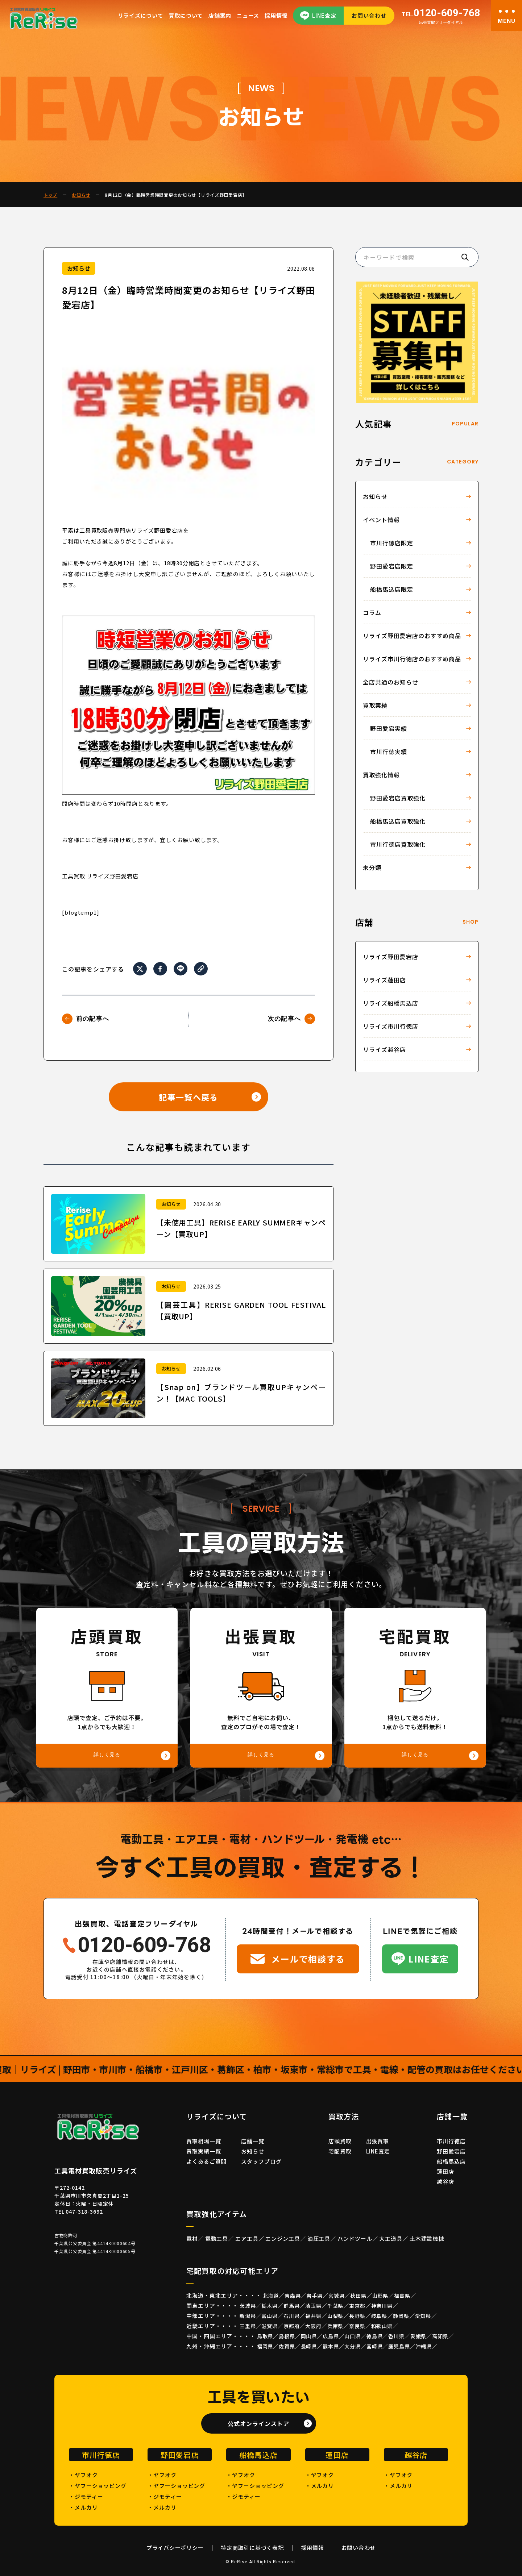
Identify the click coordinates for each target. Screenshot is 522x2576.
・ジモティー (86, 2496)
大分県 (352, 2346)
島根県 (287, 2336)
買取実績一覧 (203, 2151)
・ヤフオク (83, 2475)
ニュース (248, 15)
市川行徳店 (451, 2141)
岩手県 (314, 2295)
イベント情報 (381, 519)
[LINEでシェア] (180, 968)
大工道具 (390, 2238)
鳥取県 (265, 2336)
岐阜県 (379, 2315)
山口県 (352, 2336)
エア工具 (246, 2238)
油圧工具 (319, 2238)
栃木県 (269, 2305)
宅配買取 (340, 2151)
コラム (372, 612)
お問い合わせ (369, 15)
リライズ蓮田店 (384, 979)
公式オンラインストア (258, 2423)
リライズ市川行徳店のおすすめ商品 (412, 658)
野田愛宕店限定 (391, 566)
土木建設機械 (427, 2238)
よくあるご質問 (206, 2161)
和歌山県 (382, 2326)
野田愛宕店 (451, 2151)
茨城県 (248, 2305)
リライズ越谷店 (384, 1049)
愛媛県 (418, 2336)
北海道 (271, 2295)
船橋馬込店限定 (391, 589)
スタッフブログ (261, 2161)
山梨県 (335, 2315)
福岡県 (265, 2346)
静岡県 (401, 2315)
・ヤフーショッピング (98, 2485)
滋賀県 (269, 2326)
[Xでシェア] (140, 968)
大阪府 (313, 2326)
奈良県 (357, 2326)
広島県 (331, 2336)
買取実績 (375, 705)
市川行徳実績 (388, 751)
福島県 (402, 2295)
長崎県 (309, 2346)
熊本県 (331, 2346)
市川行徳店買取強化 (398, 844)
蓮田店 (445, 2171)
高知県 (440, 2336)
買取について (186, 15)
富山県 (269, 2315)
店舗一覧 (252, 2141)
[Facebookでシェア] (160, 968)
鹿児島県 (399, 2346)
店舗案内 (219, 15)
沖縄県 (424, 2346)
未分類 (372, 867)
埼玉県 (313, 2305)
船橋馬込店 (451, 2161)
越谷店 (445, 2181)
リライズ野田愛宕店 (390, 956)
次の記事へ (284, 1018)
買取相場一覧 (203, 2141)
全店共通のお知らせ (390, 682)
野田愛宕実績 (388, 728)
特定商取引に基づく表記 (252, 2547)
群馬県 (291, 2305)
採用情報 (276, 15)
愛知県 (423, 2315)
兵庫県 (335, 2326)
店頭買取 (340, 2141)
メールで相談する (308, 1958)
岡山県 (309, 2336)
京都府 (291, 2326)
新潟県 (248, 2315)
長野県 (357, 2315)
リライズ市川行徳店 (390, 1026)
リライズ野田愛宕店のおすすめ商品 (412, 635)
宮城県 (336, 2295)
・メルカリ (83, 2507)
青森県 (293, 2295)
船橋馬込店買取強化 (398, 821)
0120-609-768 (441, 13)
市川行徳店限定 (391, 542)
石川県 (291, 2315)
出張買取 (377, 2141)
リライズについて (140, 15)
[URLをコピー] (201, 968)
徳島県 (374, 2336)
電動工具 (216, 2238)
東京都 (357, 2305)
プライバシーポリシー (175, 2547)
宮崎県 (374, 2346)
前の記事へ (92, 1018)
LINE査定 (324, 15)
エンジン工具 (282, 2238)
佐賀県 (287, 2346)
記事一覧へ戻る (188, 1097)
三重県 (248, 2326)
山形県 (380, 2295)
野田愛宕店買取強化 (398, 798)
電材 (192, 2238)
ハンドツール (354, 2238)
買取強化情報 (381, 774)
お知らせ (81, 195)
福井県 (313, 2315)
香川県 (396, 2336)
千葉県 (335, 2305)
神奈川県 (382, 2305)
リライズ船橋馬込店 (390, 1003)
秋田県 (358, 2295)
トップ (50, 195)
